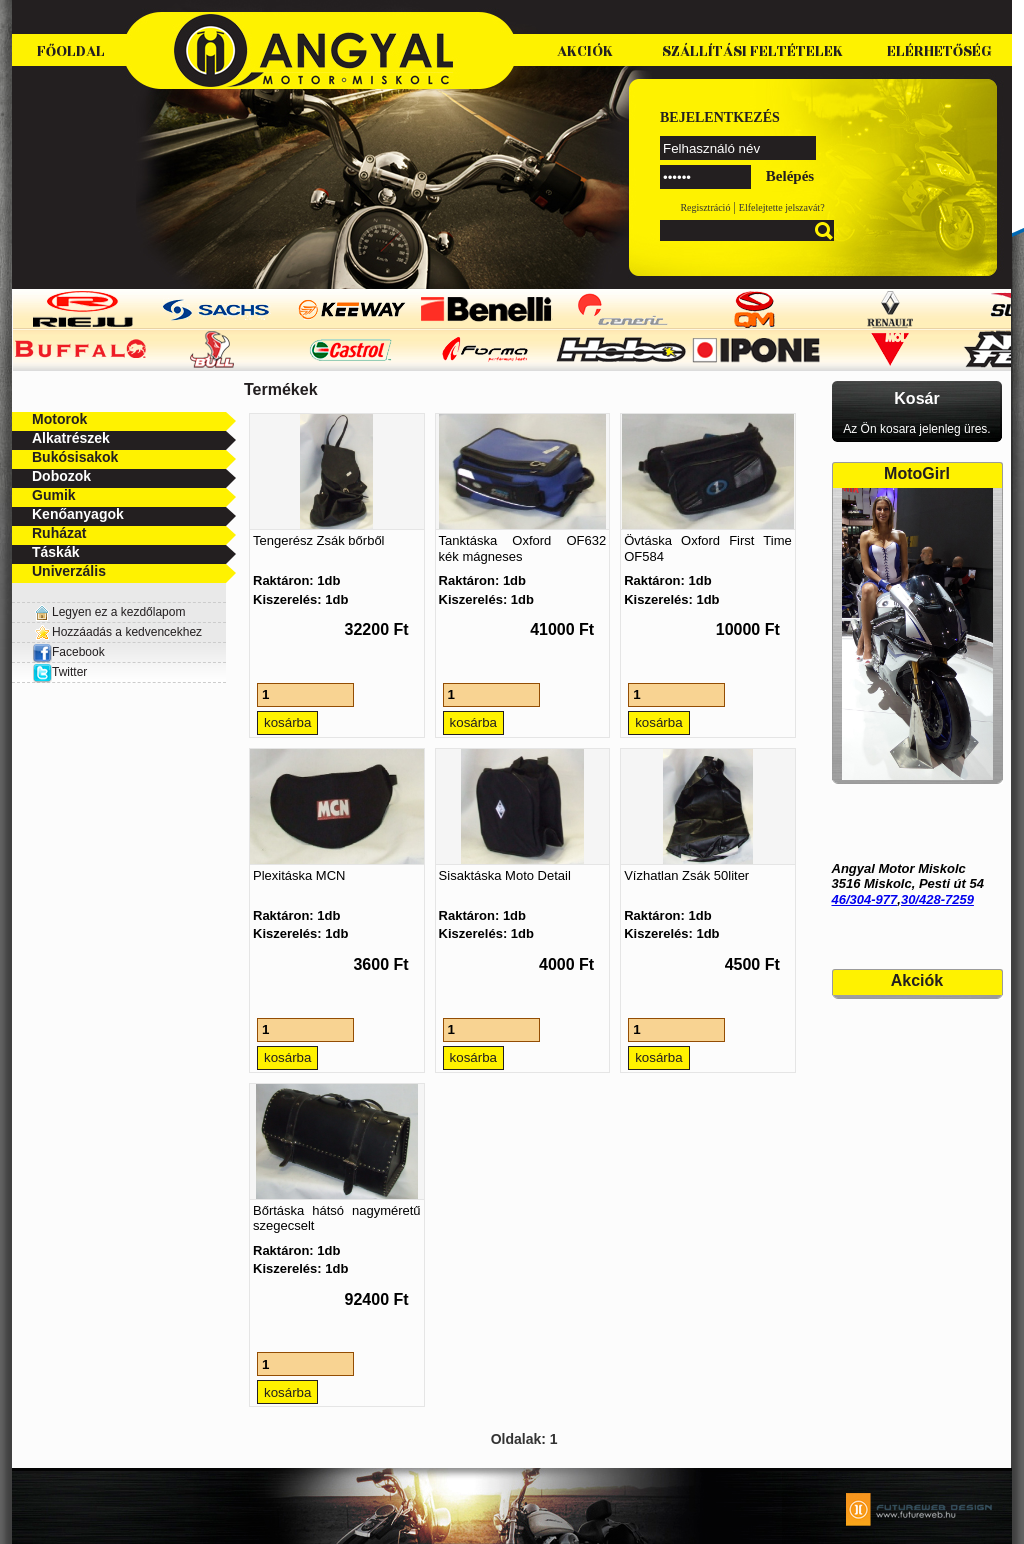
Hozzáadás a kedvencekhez (127, 632)
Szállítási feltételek (752, 51)
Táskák (55, 552)
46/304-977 (865, 899)
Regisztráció (705, 207)
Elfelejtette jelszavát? (782, 207)
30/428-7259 (937, 899)
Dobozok (61, 476)
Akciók (585, 51)
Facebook (68, 652)
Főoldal (71, 51)
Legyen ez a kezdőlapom (118, 612)
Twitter (69, 672)
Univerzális (69, 571)
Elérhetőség (939, 51)
